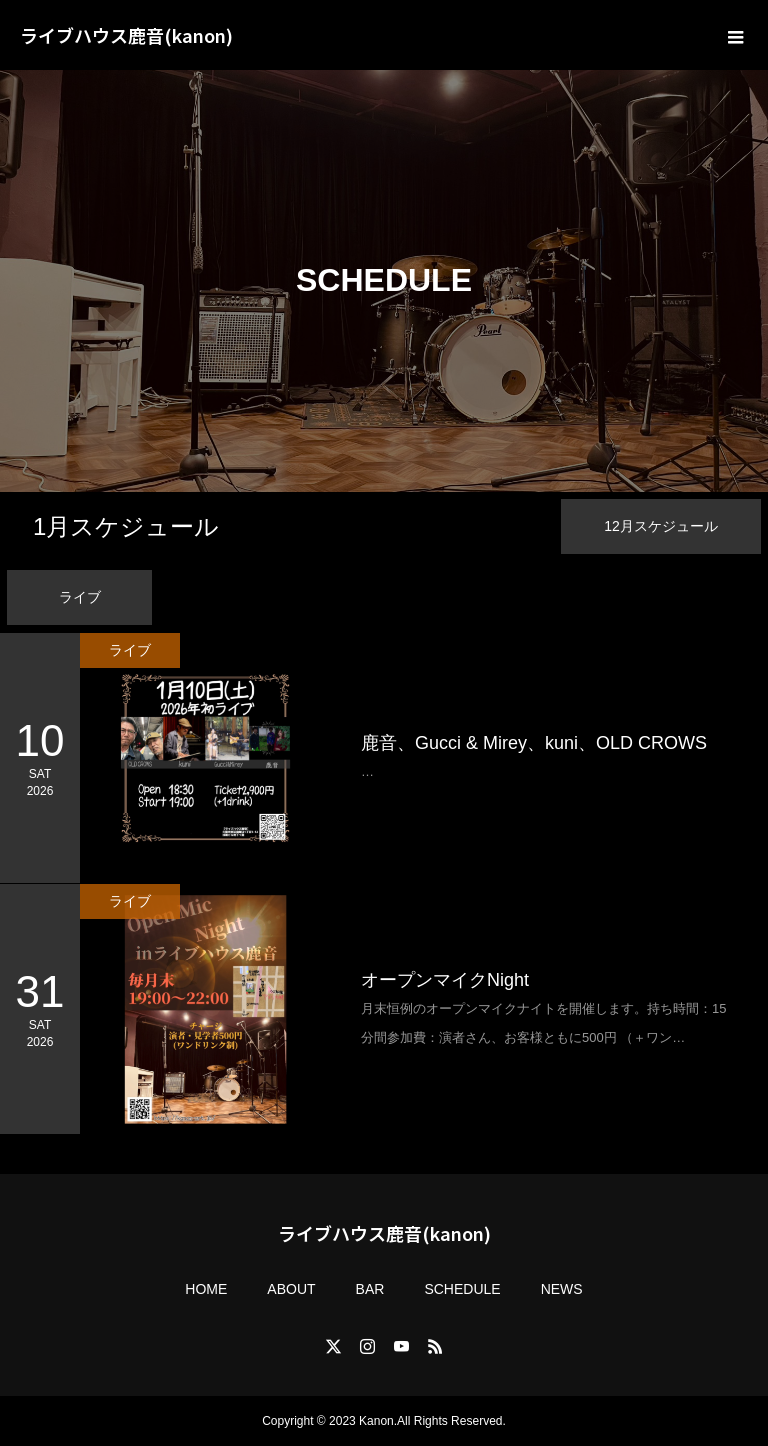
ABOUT (291, 1289)
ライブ (80, 597)
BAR (370, 1289)
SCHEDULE (462, 1289)
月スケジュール (126, 526)
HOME (206, 1289)
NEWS (562, 1289)
